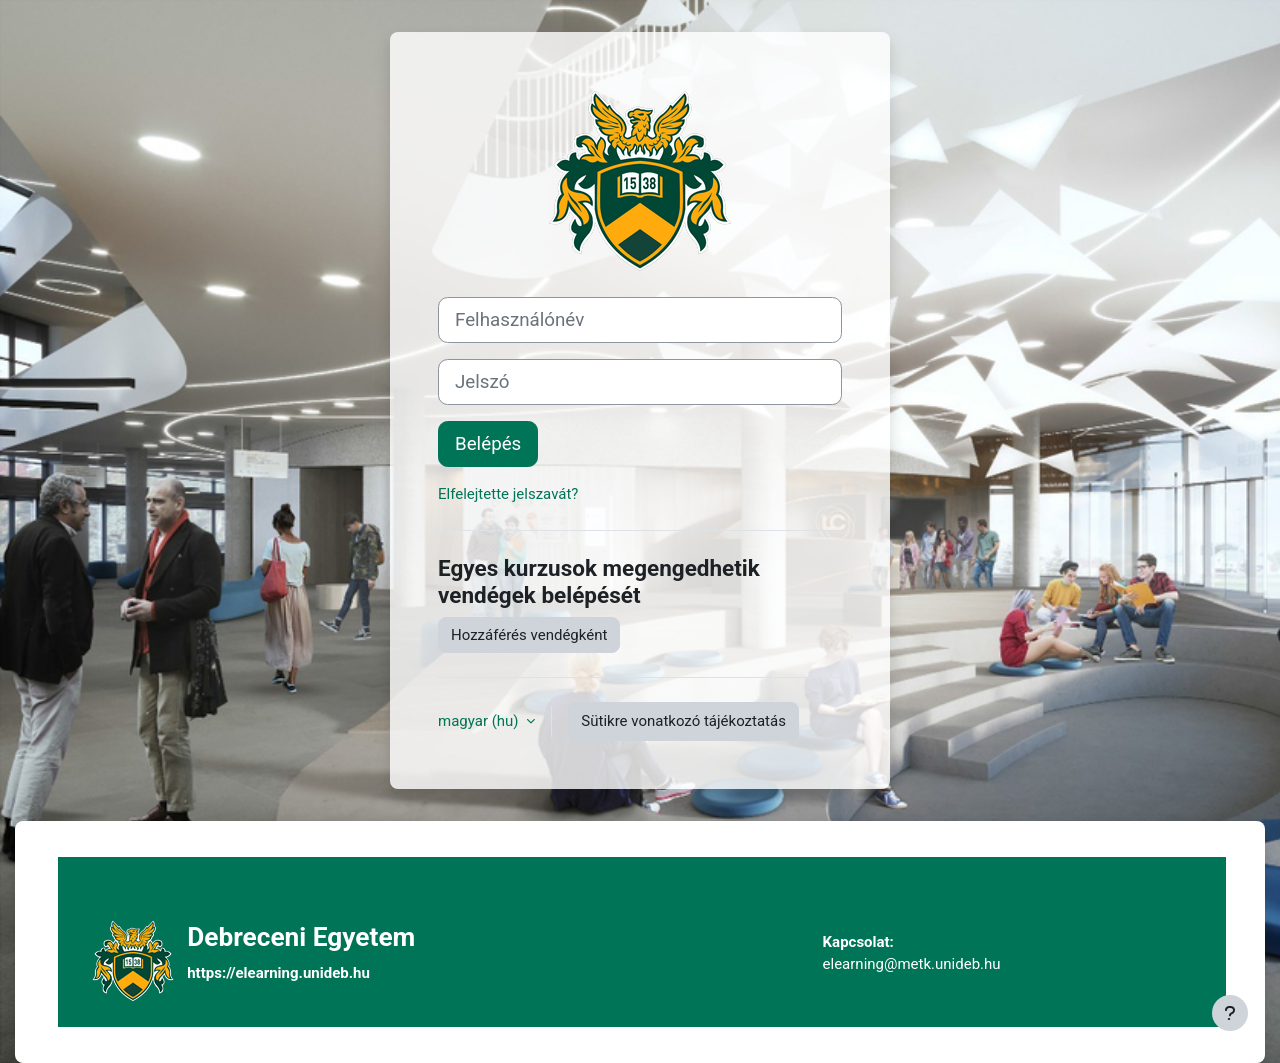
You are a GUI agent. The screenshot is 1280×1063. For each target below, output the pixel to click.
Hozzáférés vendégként (529, 635)
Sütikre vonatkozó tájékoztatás (683, 721)
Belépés (488, 444)
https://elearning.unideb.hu (278, 973)
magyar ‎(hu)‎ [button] (480, 721)
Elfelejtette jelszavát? (508, 494)
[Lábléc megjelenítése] (1230, 1013)
